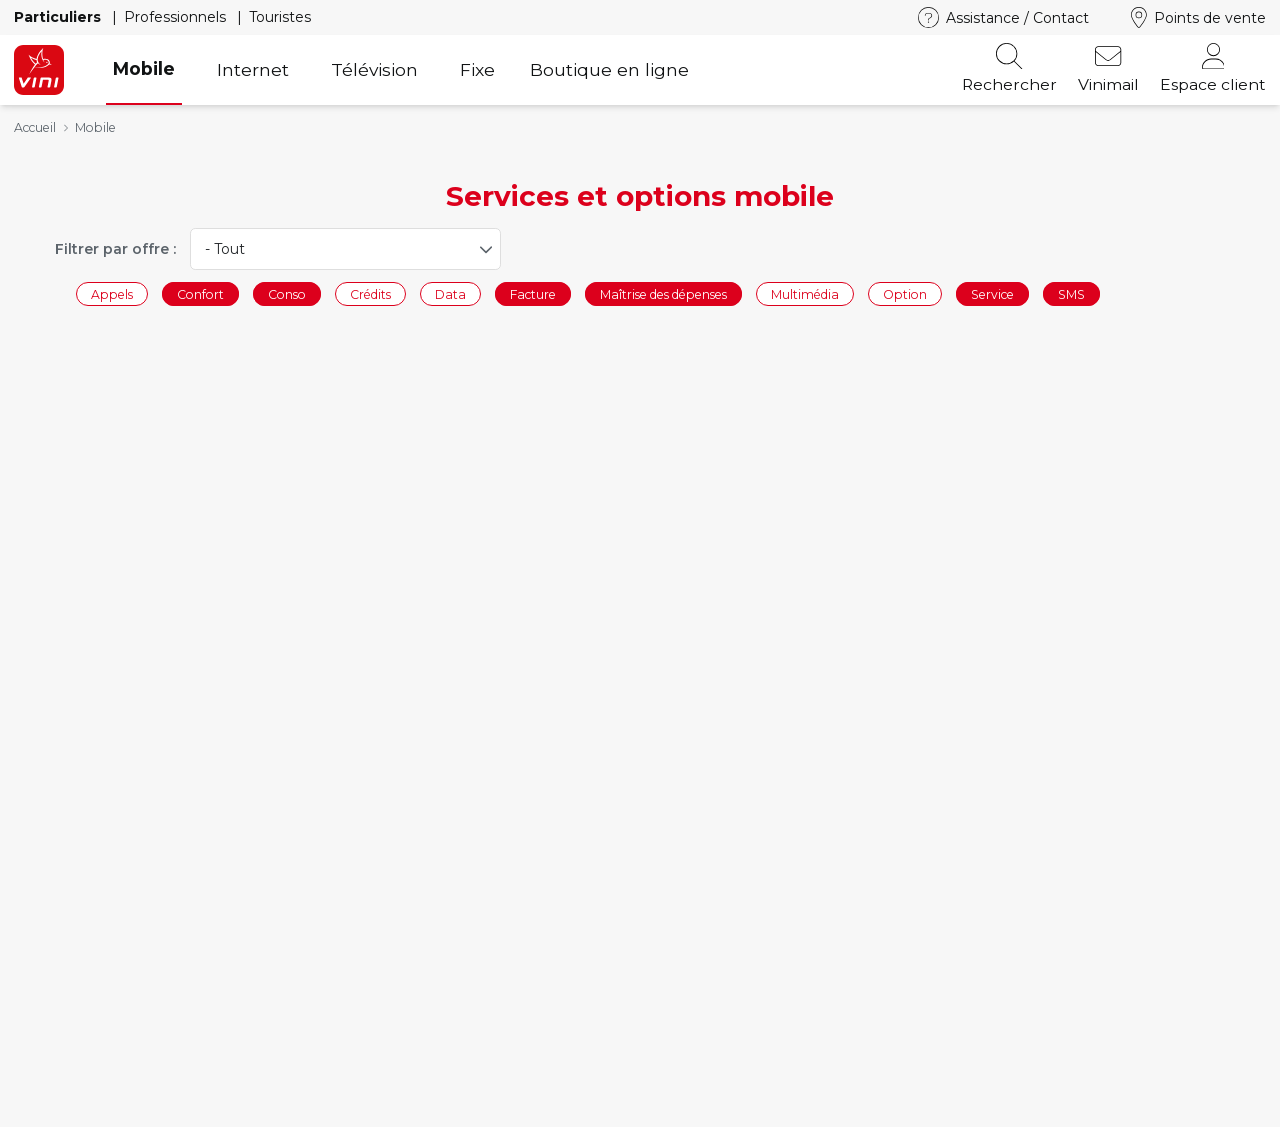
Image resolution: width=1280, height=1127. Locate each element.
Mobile (144, 68)
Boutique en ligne (609, 69)
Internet (253, 69)
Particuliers (59, 17)
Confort (200, 293)
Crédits (370, 293)
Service (992, 293)
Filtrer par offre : (115, 249)
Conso (287, 293)
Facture (533, 293)
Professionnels (177, 17)
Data (450, 293)
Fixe (477, 69)
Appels (112, 293)
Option (905, 293)
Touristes (280, 17)
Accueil (35, 127)
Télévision (374, 69)
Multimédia (805, 293)
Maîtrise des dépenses (663, 293)
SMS (1071, 293)
